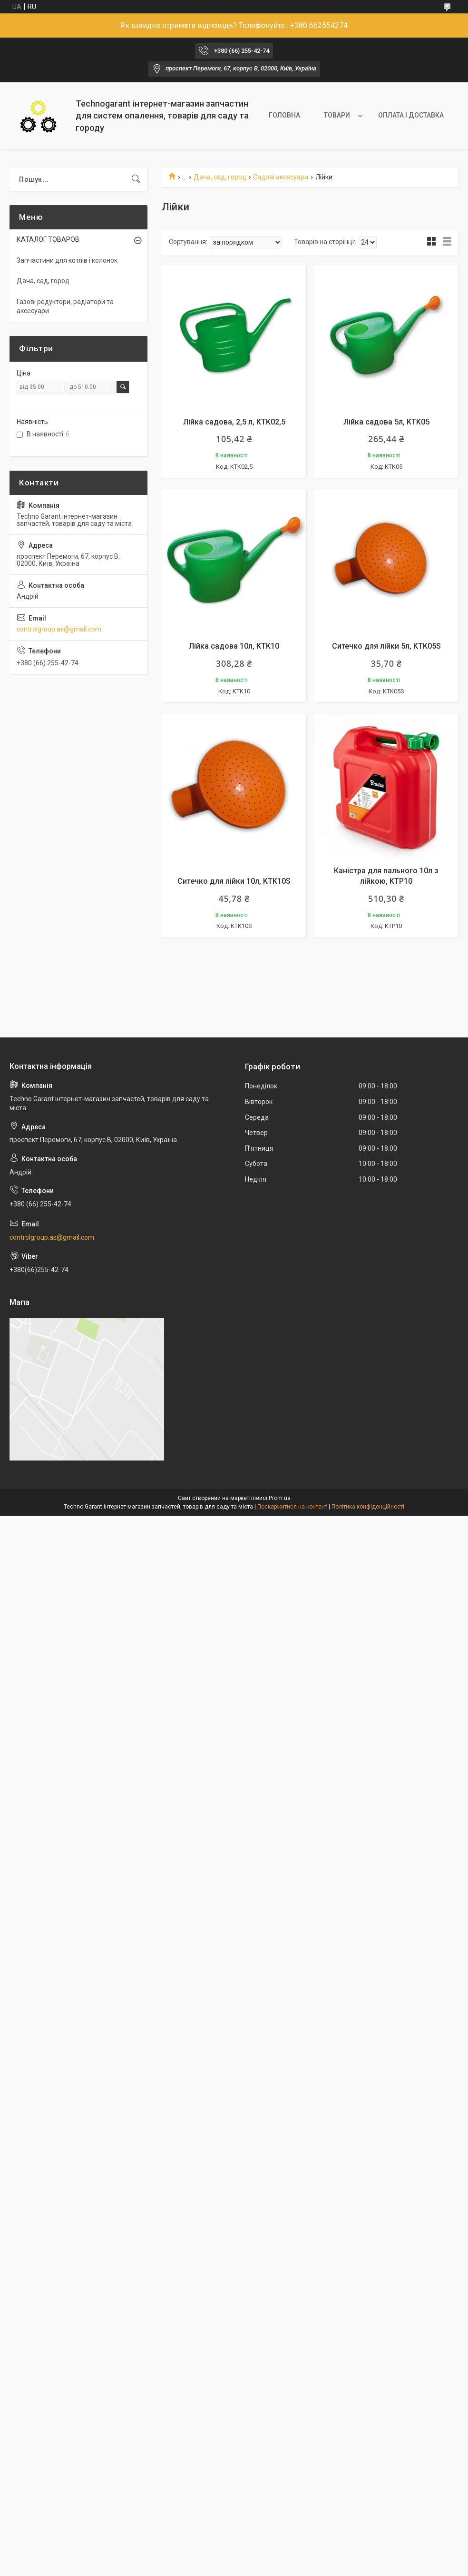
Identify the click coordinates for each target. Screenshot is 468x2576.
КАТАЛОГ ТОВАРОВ (48, 239)
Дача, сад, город (220, 177)
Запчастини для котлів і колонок (67, 260)
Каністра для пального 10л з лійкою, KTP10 (386, 876)
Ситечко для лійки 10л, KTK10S (234, 881)
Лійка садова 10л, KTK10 (234, 646)
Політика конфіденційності (368, 1506)
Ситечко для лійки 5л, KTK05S (386, 646)
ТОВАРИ (337, 115)
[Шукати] (136, 179)
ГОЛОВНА (284, 115)
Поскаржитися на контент (292, 1506)
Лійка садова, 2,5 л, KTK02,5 (234, 421)
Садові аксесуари (280, 177)
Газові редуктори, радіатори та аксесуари (65, 306)
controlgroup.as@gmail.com (59, 629)
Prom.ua (280, 1498)
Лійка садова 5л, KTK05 (386, 421)
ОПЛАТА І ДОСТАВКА (411, 115)
